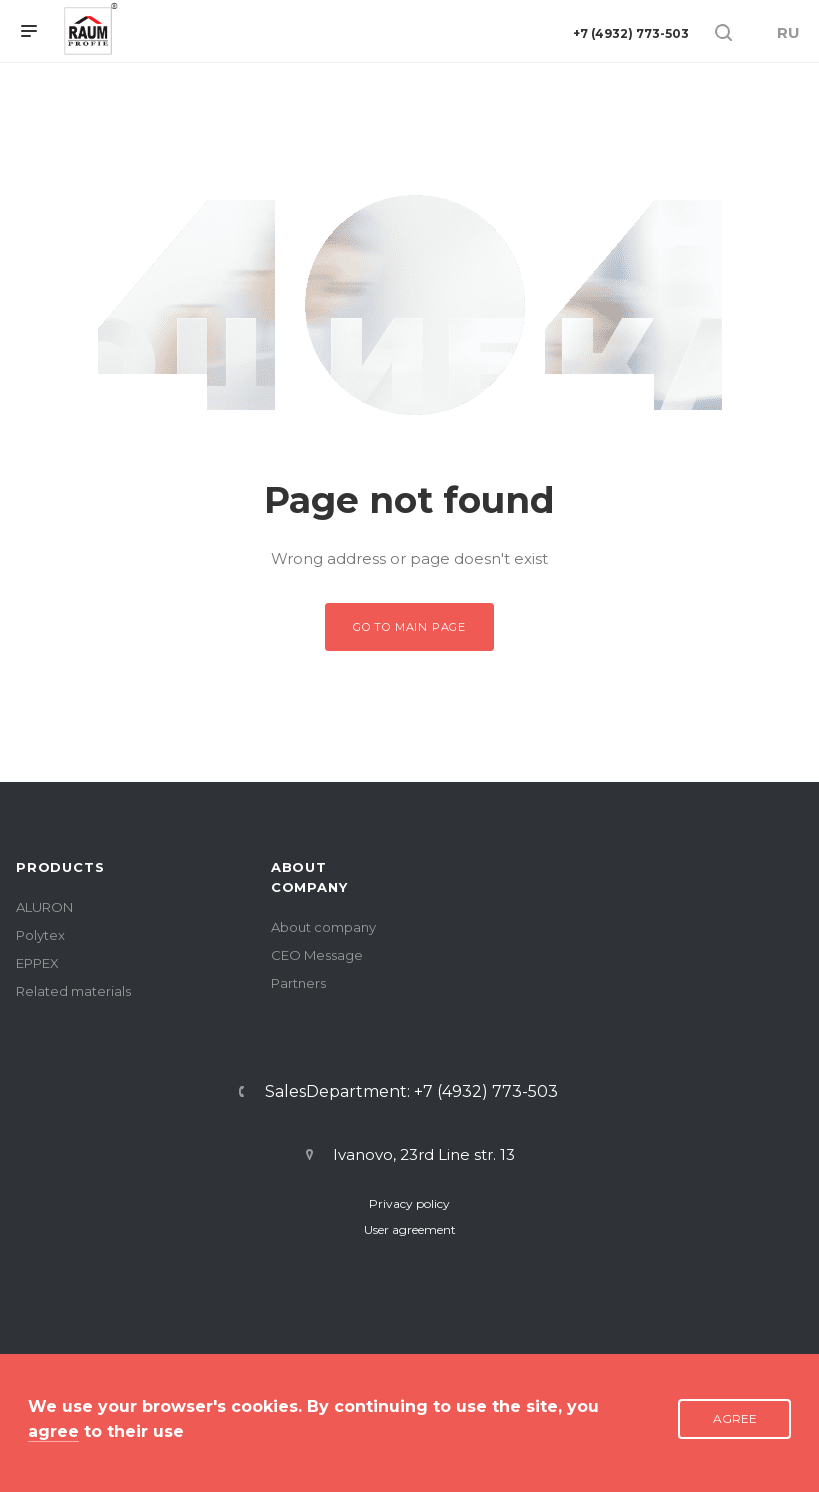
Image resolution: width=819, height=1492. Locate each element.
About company (323, 927)
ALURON (44, 907)
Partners (298, 983)
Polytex (40, 935)
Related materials (73, 991)
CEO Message (317, 955)
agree (53, 1431)
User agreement (410, 1229)
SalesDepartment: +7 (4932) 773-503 (411, 1092)
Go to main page (409, 627)
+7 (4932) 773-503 (631, 33)
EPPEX (37, 963)
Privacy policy (409, 1203)
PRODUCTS (60, 867)
